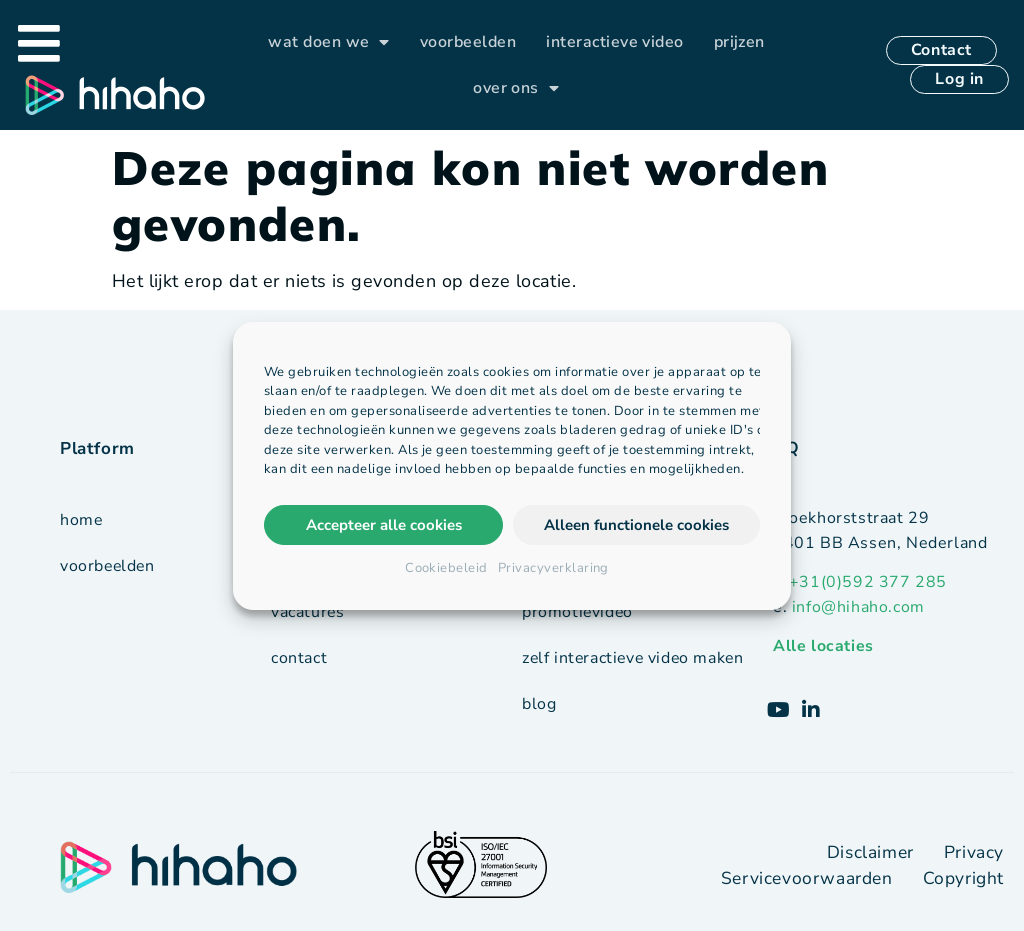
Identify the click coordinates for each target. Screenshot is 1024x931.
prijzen (739, 43)
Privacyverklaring (553, 568)
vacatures (308, 612)
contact (299, 658)
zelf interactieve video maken (635, 657)
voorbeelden (468, 43)
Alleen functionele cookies (636, 525)
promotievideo (578, 611)
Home (81, 520)
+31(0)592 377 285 (868, 582)
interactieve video (615, 43)
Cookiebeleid (446, 568)
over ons (516, 89)
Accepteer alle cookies (384, 525)
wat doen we (329, 43)
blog (539, 703)
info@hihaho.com (858, 607)
